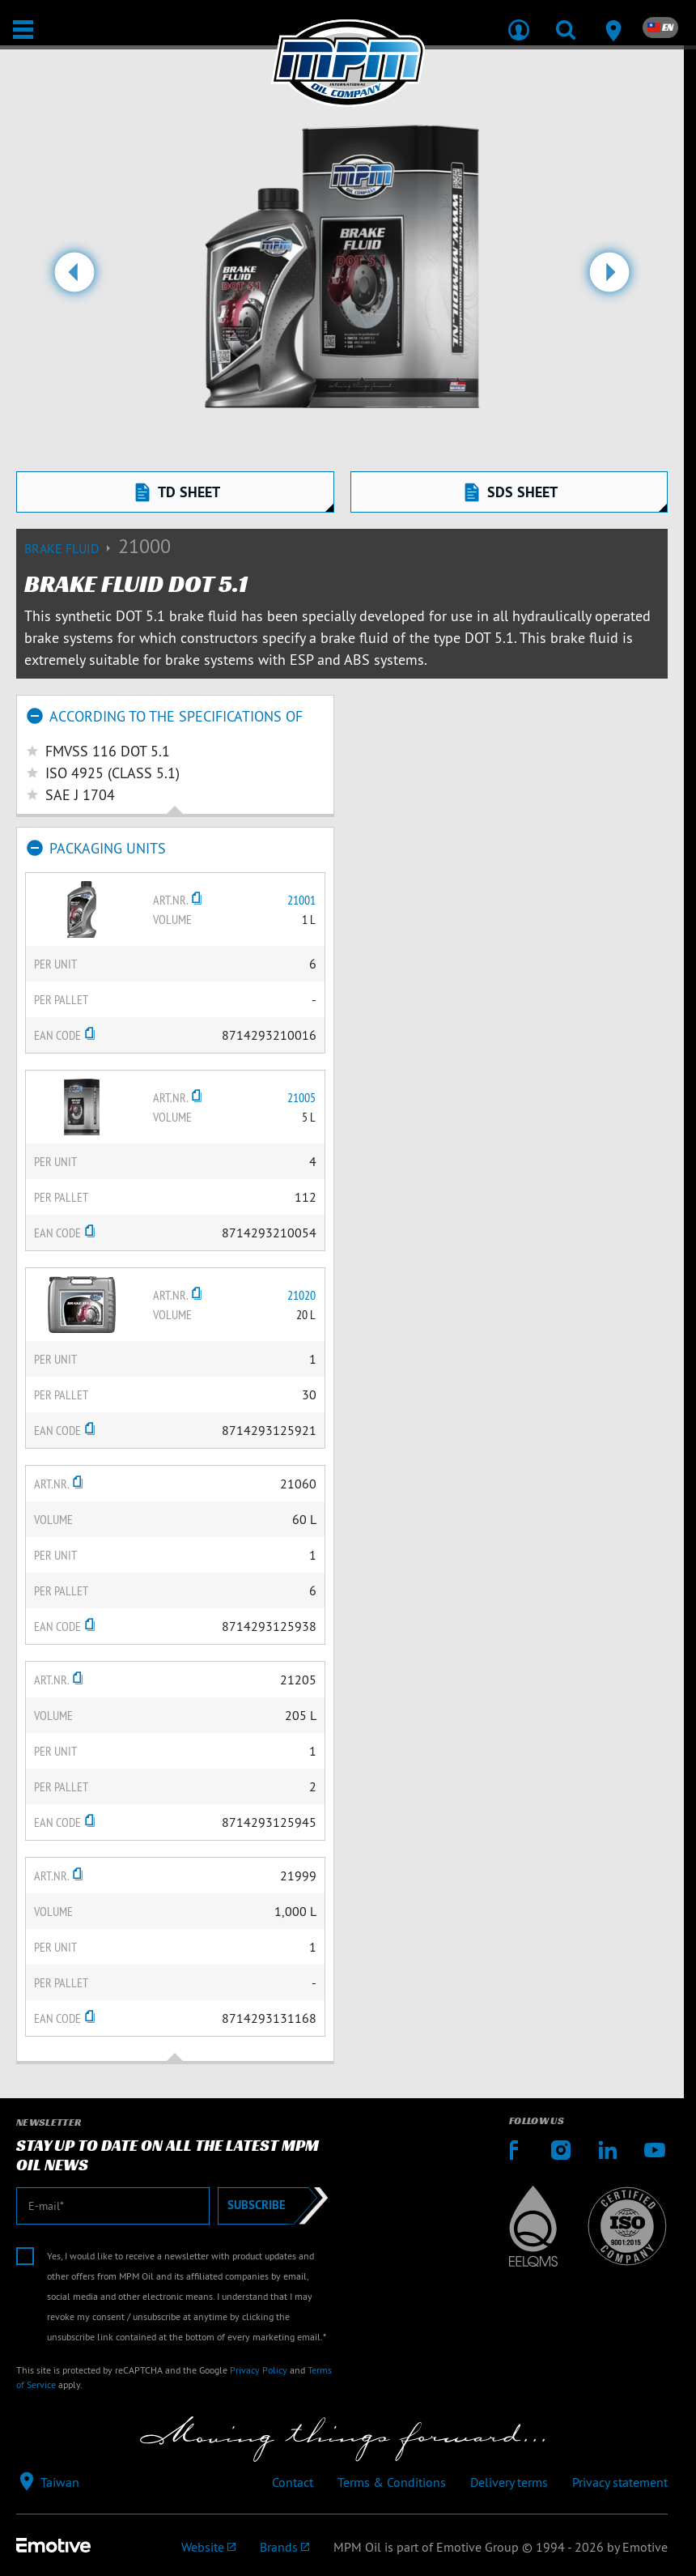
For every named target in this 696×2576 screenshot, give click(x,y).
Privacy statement (620, 2482)
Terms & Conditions (391, 2482)
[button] (75, 278)
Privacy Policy (258, 2370)
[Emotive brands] (284, 2547)
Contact (292, 2482)
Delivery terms (509, 2482)
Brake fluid (71, 548)
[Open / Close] (23, 29)
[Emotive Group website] (208, 2547)
